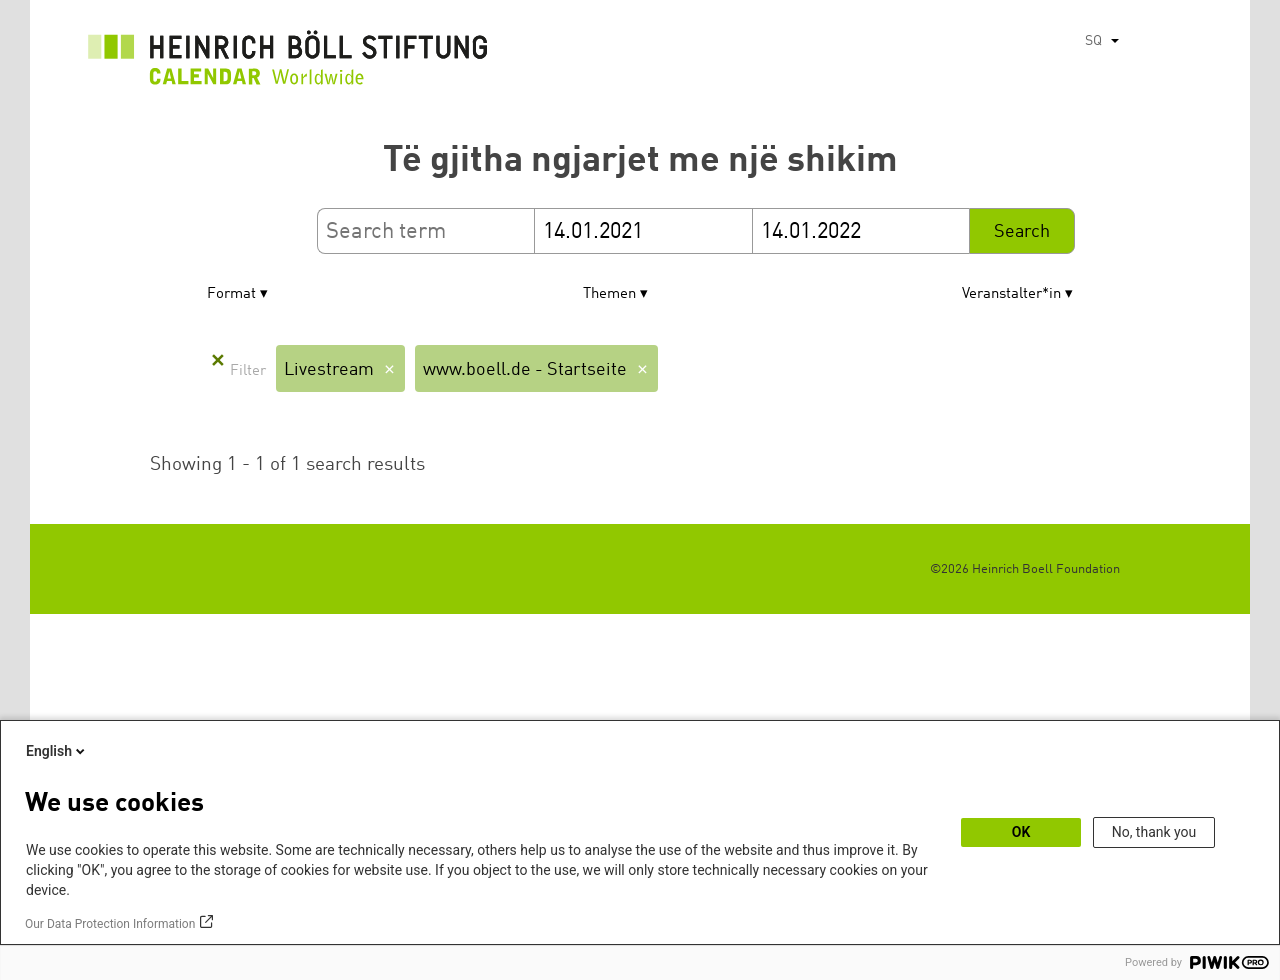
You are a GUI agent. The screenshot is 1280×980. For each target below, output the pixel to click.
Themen (609, 294)
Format (231, 294)
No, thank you (1154, 832)
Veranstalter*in (1011, 294)
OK (1021, 832)
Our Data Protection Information (110, 924)
